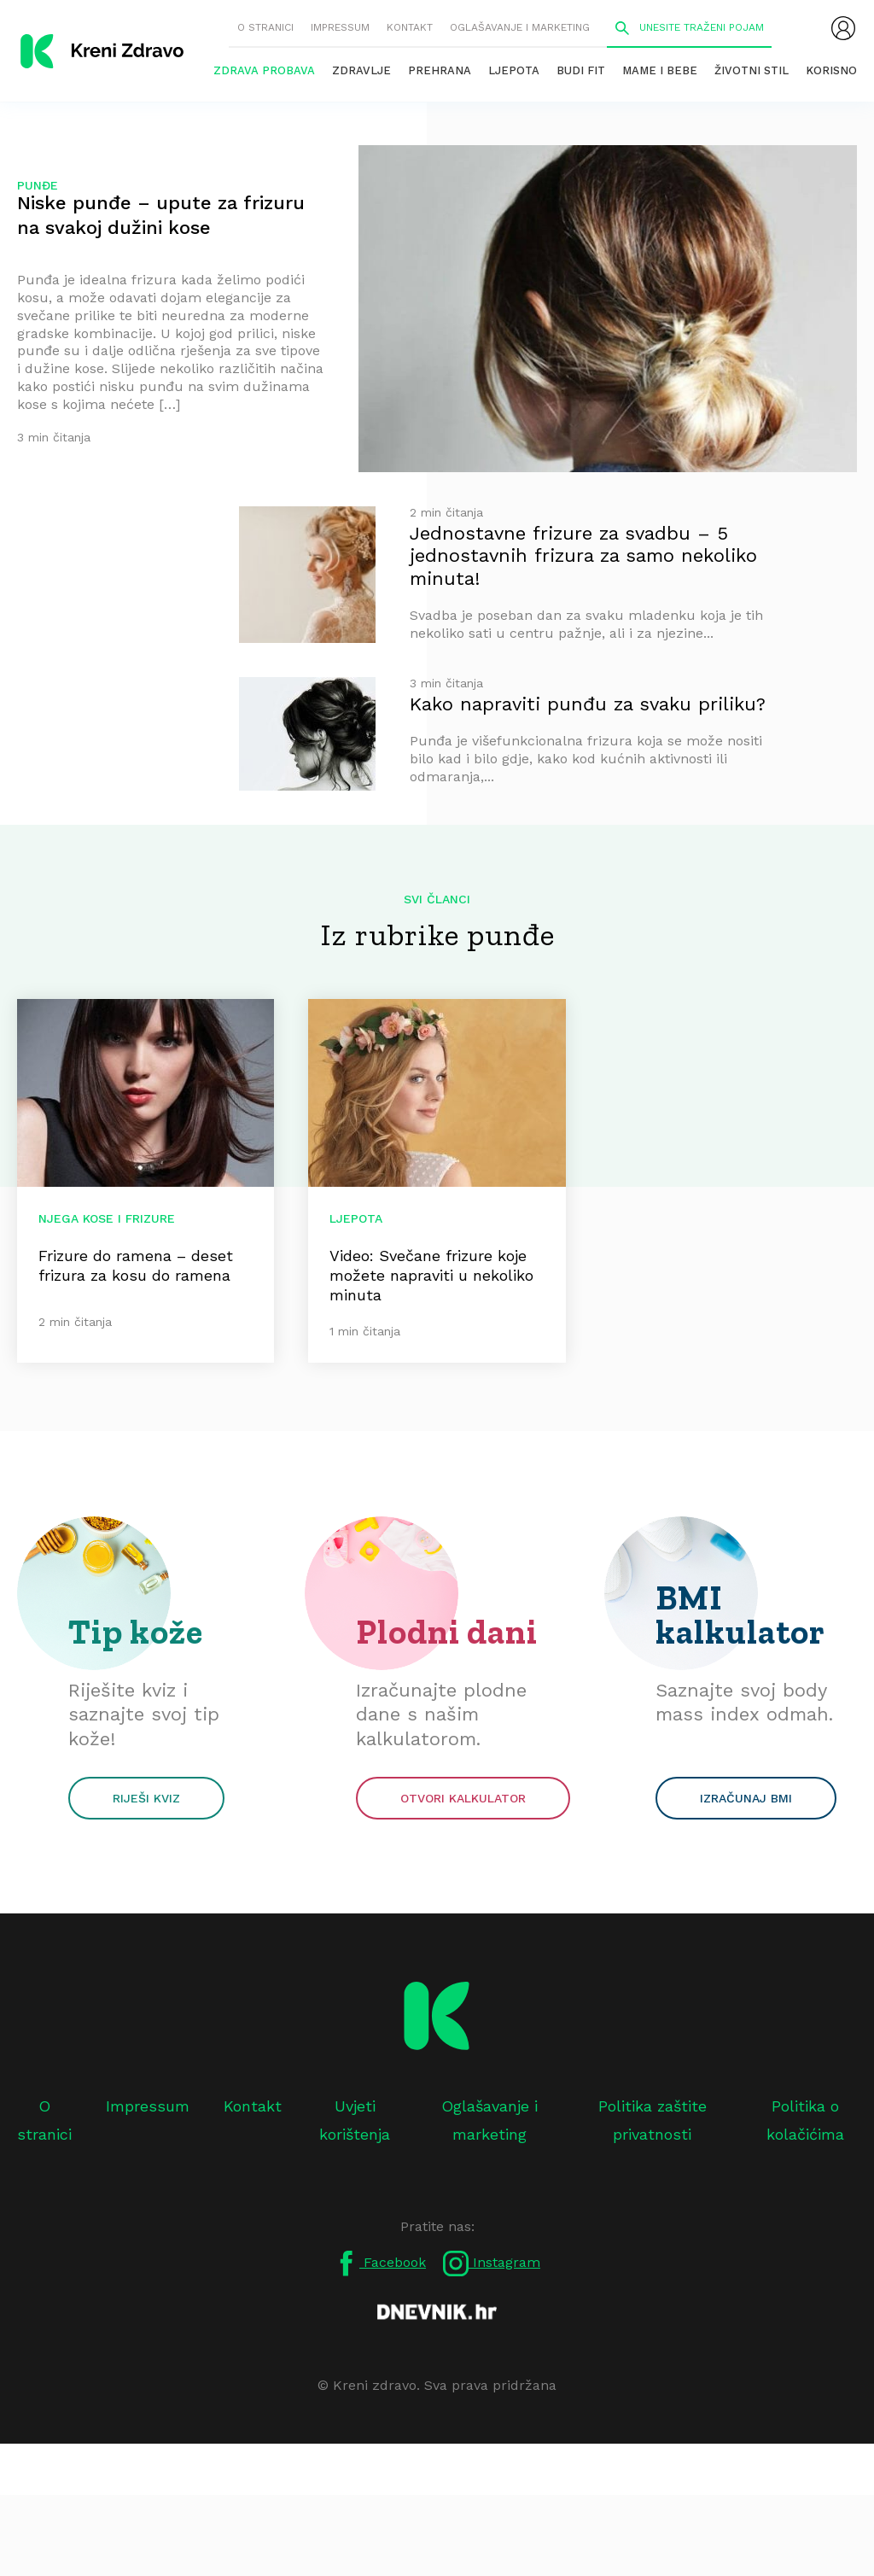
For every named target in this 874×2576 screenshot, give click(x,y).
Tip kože (135, 1631)
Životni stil (751, 70)
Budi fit (580, 70)
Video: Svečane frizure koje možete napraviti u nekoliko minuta (431, 1275)
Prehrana (439, 70)
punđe (37, 185)
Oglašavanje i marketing (520, 27)
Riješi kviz (146, 1798)
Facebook (380, 2263)
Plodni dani (447, 1631)
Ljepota (513, 70)
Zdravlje (361, 70)
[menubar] (843, 28)
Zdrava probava (264, 70)
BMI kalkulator (740, 1614)
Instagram (491, 2263)
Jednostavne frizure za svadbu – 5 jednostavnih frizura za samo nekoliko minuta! (583, 556)
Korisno (831, 70)
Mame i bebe (659, 70)
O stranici (265, 27)
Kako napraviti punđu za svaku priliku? (588, 704)
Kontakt (410, 27)
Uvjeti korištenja (354, 2119)
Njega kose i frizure (106, 1218)
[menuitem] (843, 28)
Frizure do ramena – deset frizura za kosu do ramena (135, 1265)
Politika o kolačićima (805, 2119)
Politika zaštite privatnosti (652, 2119)
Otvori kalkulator (463, 1798)
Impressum (340, 27)
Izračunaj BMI (746, 1798)
